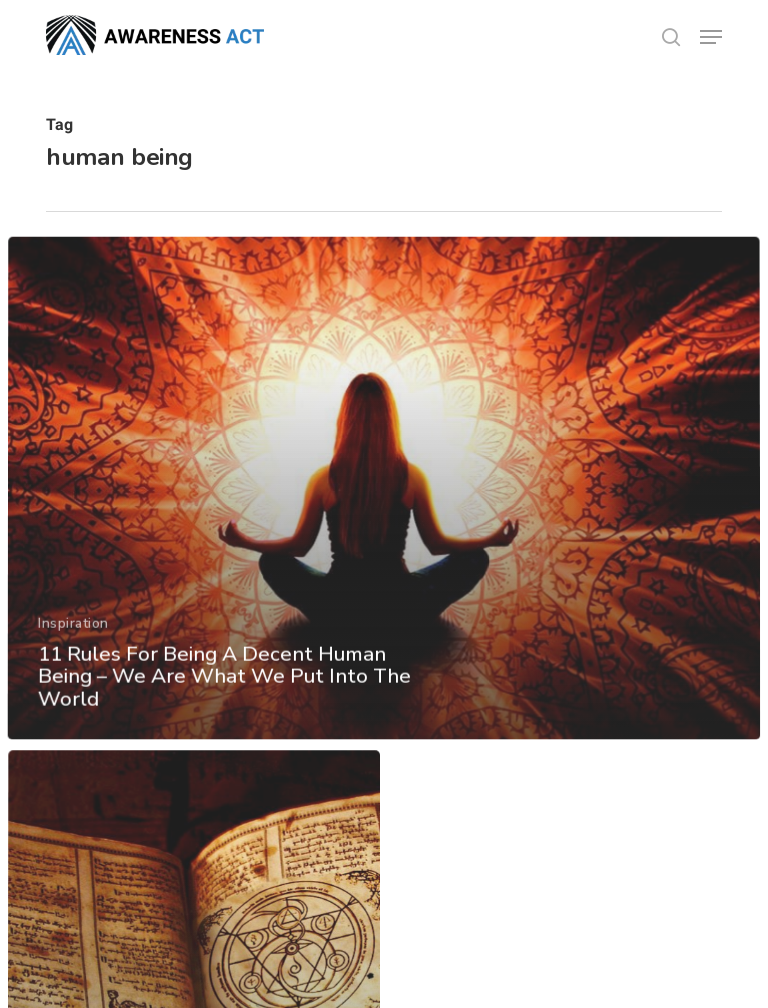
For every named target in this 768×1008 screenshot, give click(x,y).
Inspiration (72, 677)
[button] (711, 37)
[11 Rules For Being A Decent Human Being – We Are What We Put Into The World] (384, 546)
